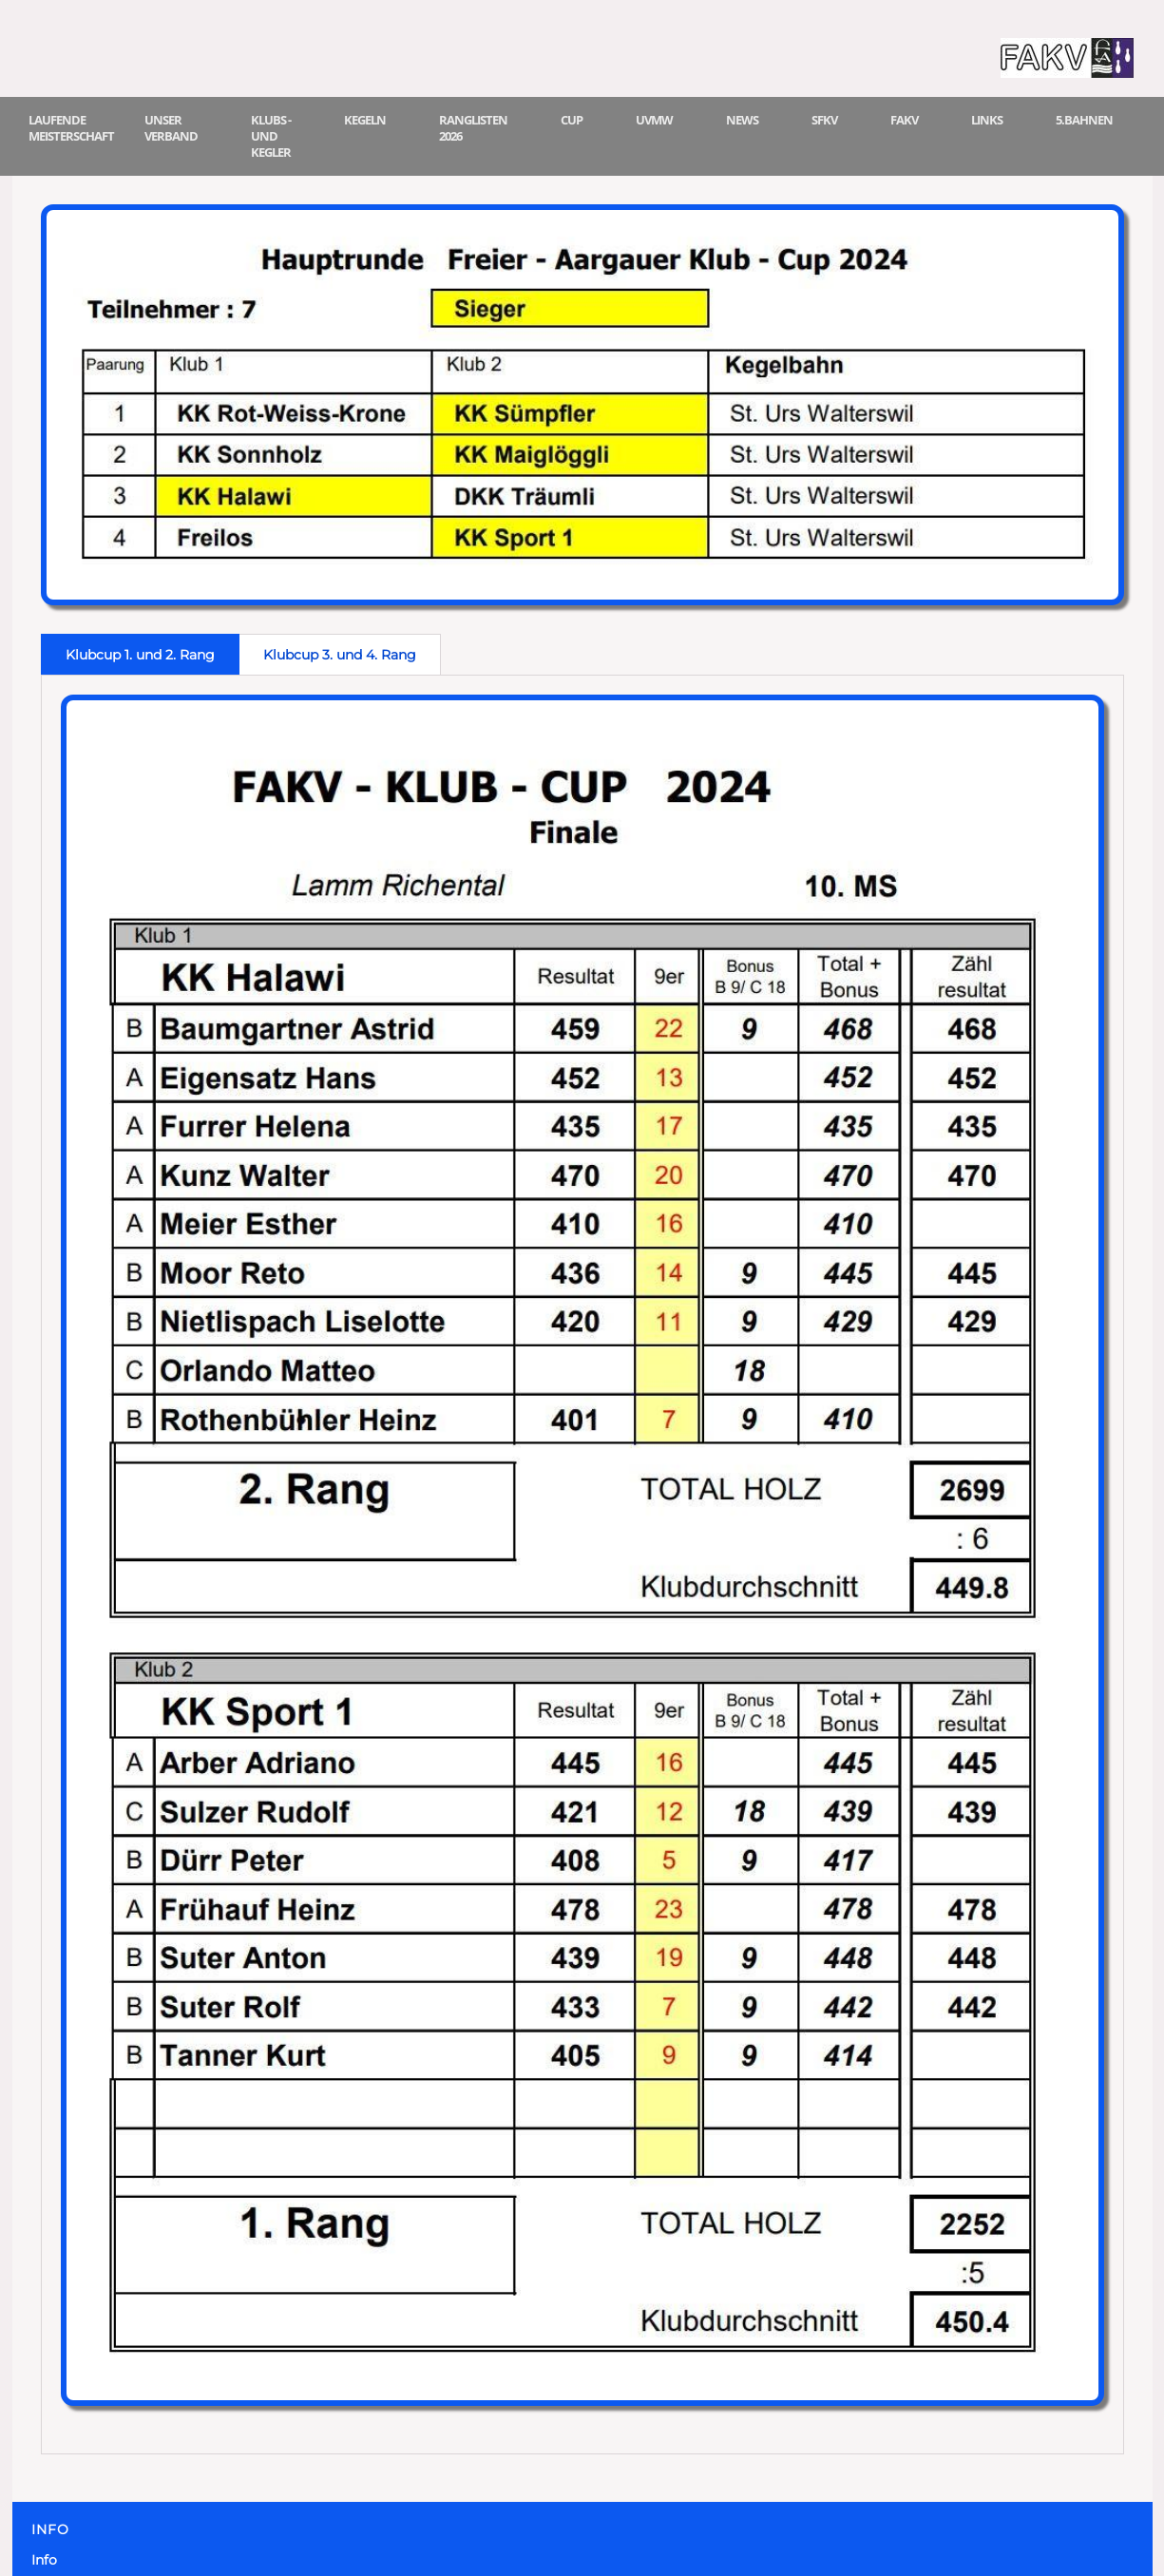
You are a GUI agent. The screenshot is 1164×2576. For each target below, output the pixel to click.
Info (44, 2559)
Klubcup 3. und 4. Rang (339, 654)
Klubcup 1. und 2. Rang (140, 654)
